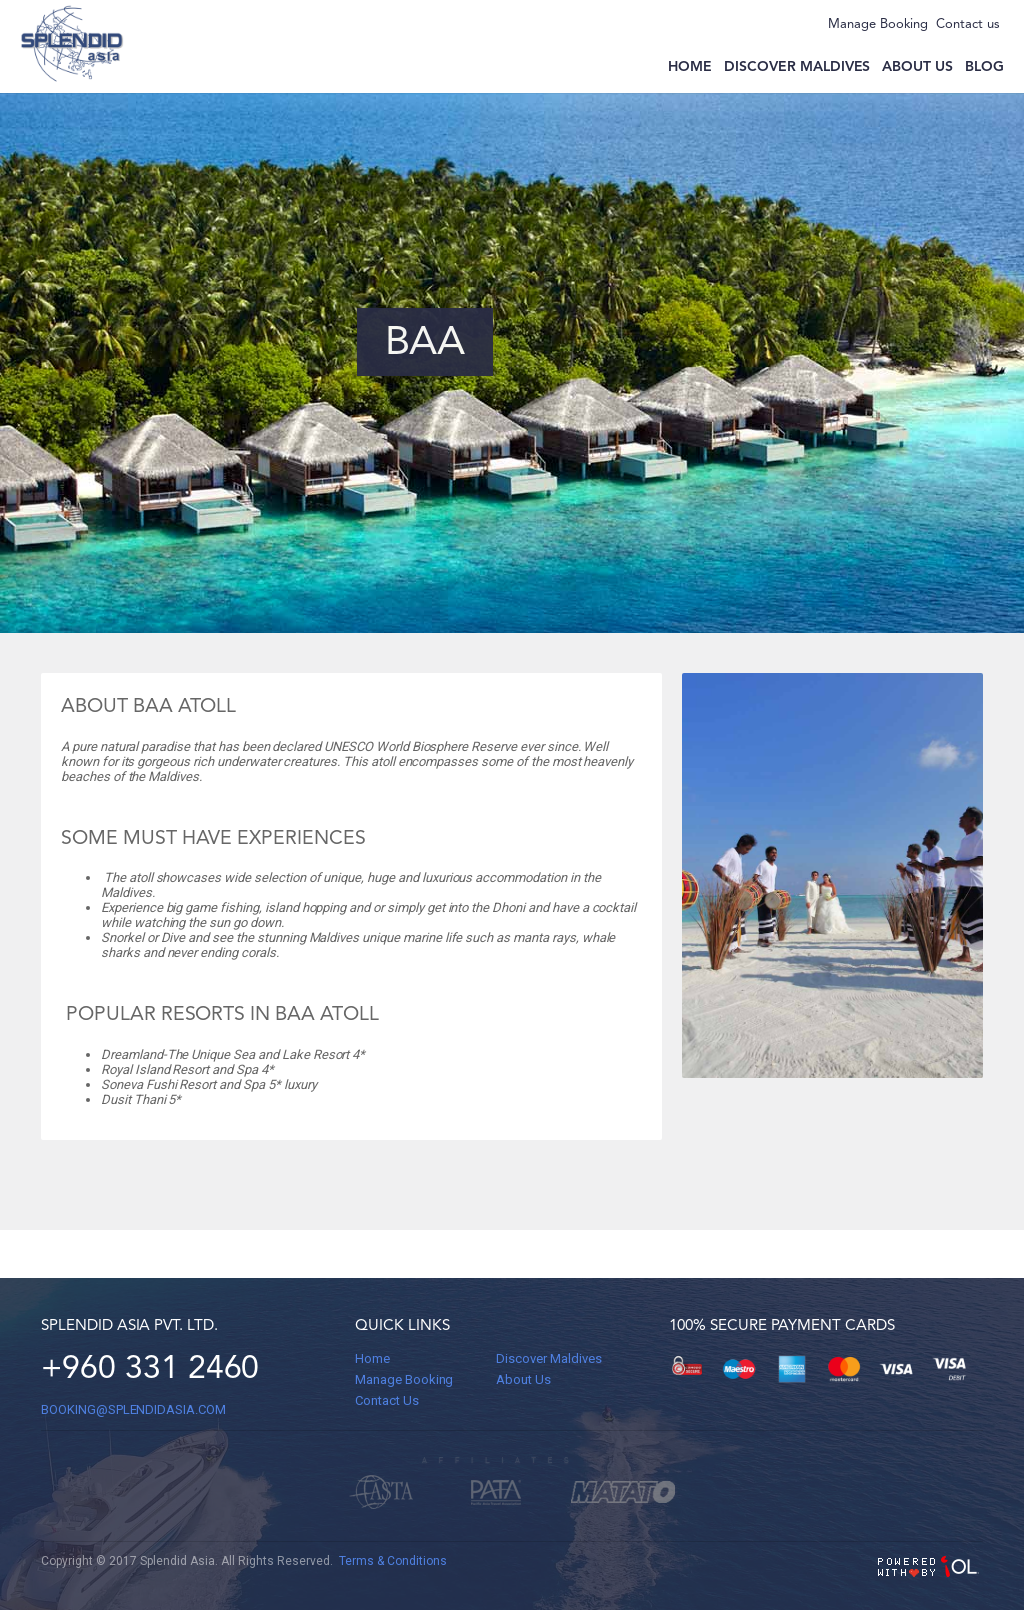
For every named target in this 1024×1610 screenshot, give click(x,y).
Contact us (968, 24)
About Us (523, 1379)
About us (917, 67)
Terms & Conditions (393, 1561)
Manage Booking (878, 24)
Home (690, 67)
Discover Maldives (797, 67)
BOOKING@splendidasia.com (133, 1409)
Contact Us (387, 1400)
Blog (984, 67)
